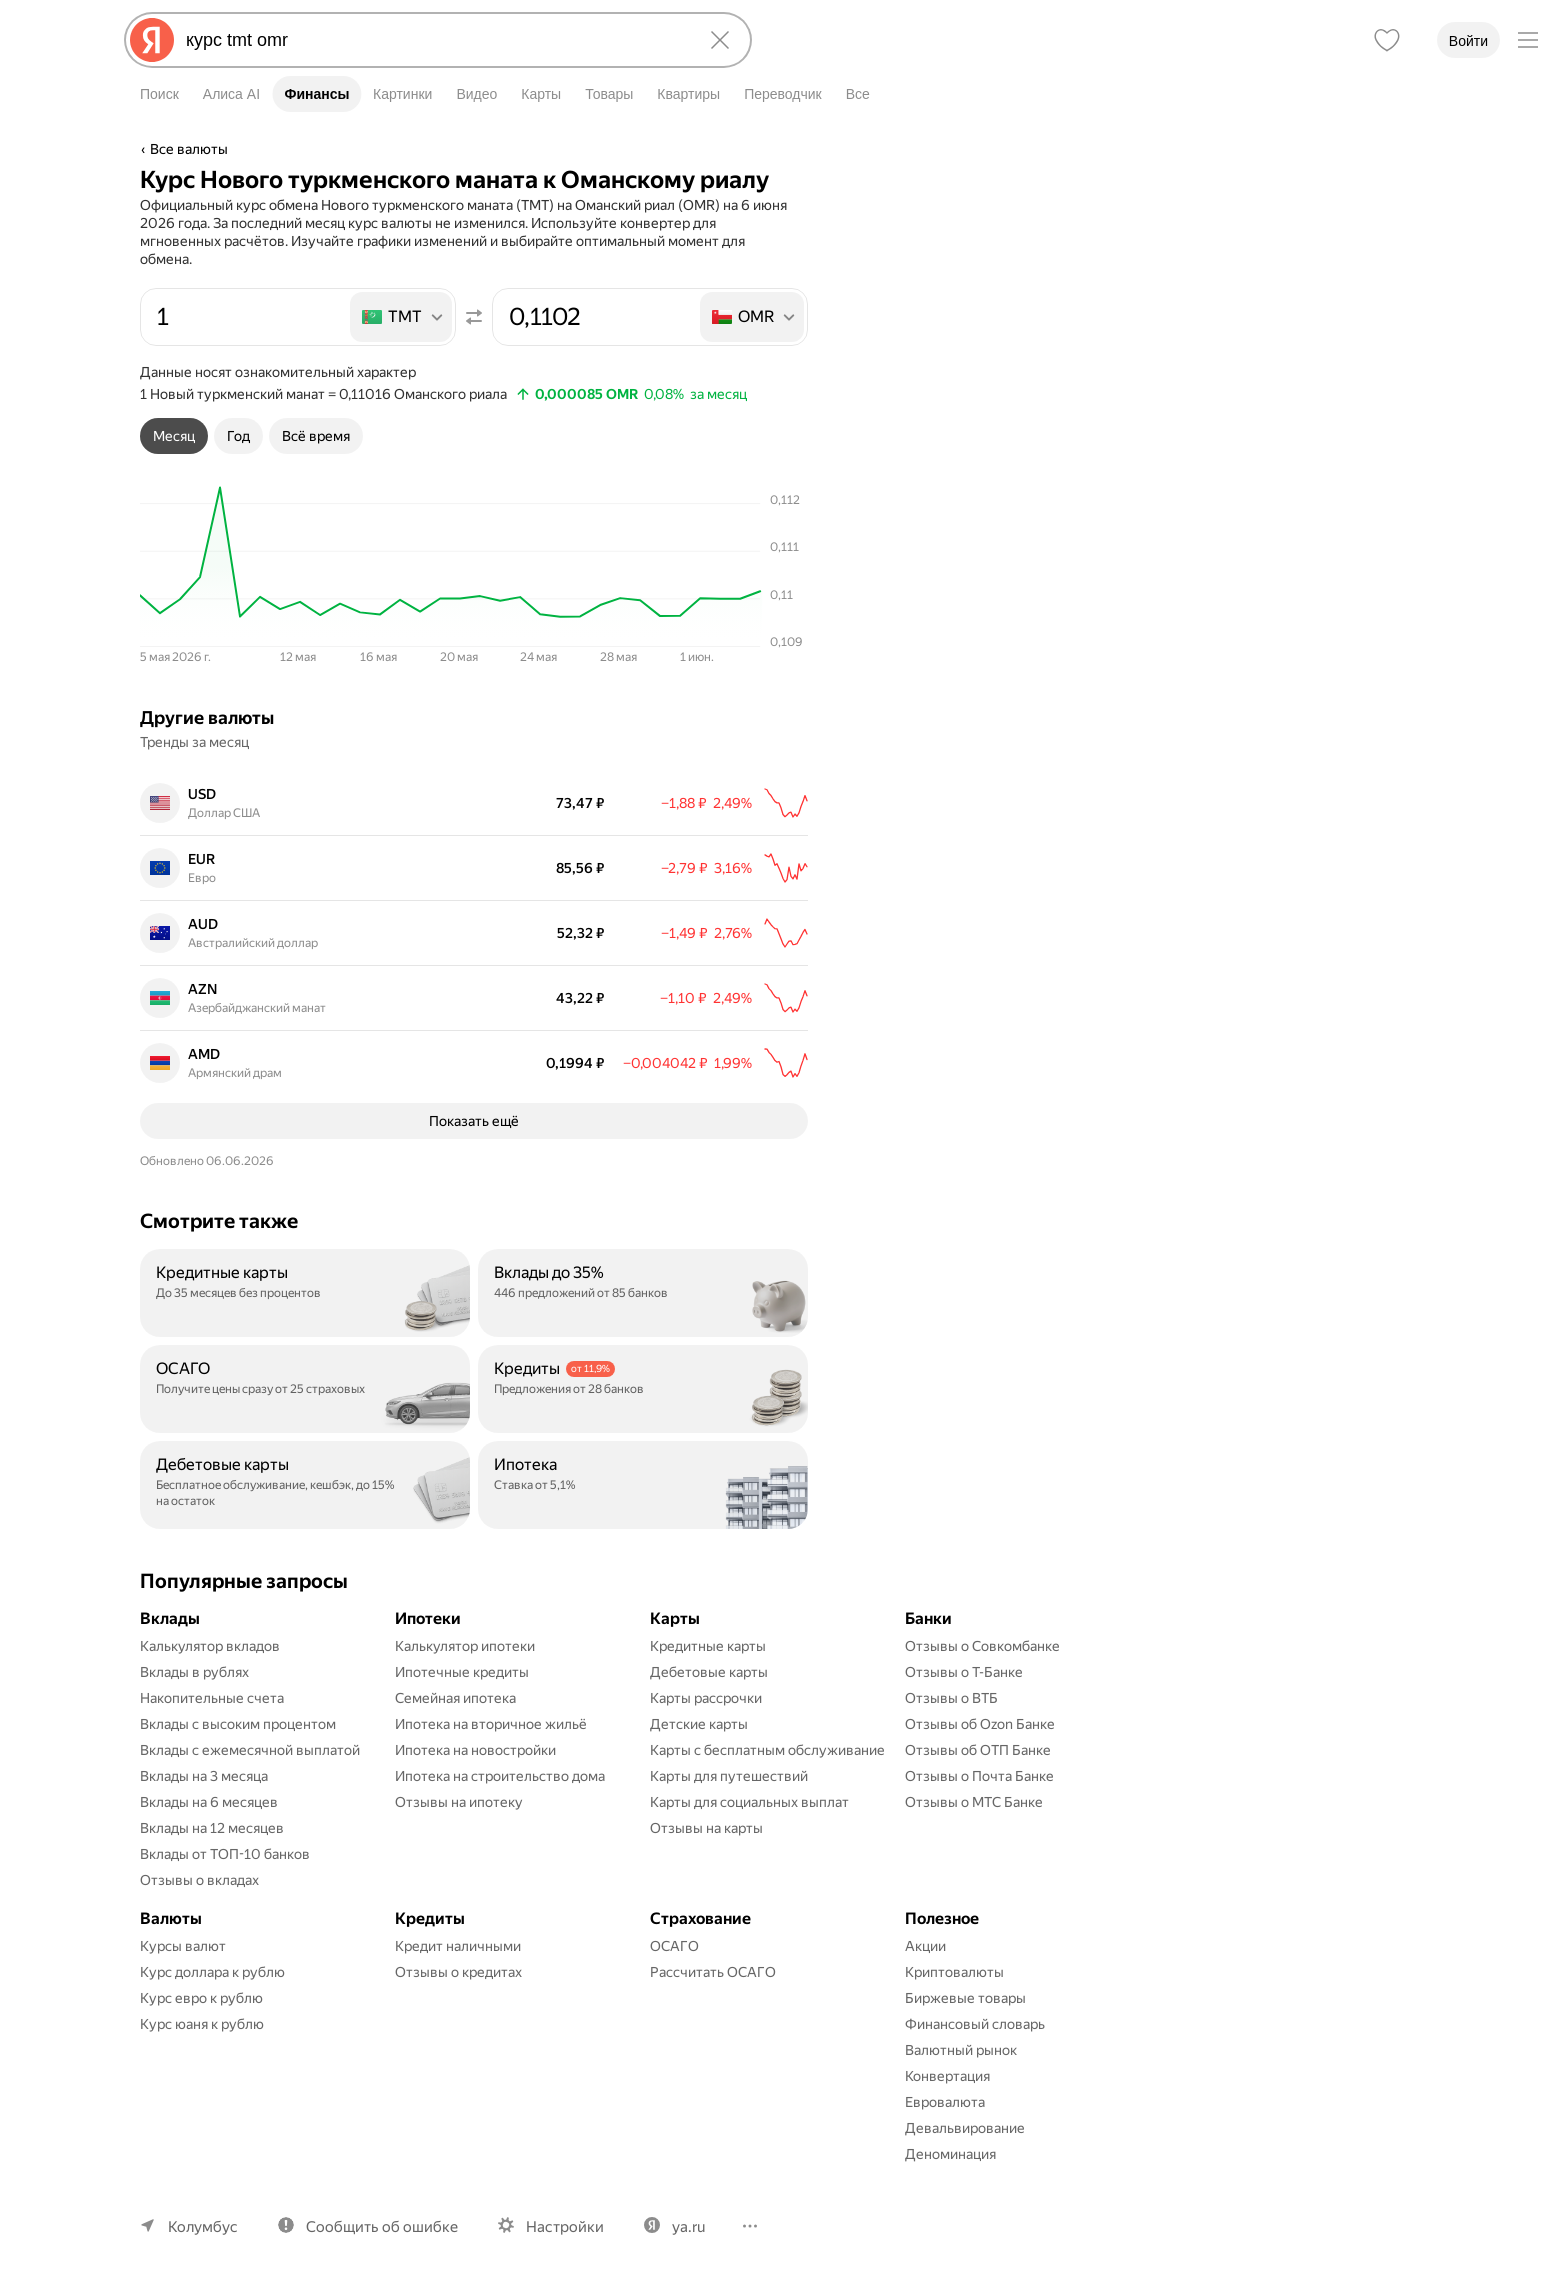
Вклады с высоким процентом (238, 1724)
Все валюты (189, 149)
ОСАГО (674, 1946)
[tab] (174, 436)
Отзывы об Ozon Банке (980, 1724)
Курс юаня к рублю (202, 2024)
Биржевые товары (965, 1998)
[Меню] (1528, 40)
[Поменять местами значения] (474, 317)
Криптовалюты (954, 1972)
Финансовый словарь (975, 2024)
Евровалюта (945, 2102)
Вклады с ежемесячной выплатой (250, 1750)
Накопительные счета (212, 1698)
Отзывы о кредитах (458, 1972)
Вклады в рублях (194, 1672)
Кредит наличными (458, 1946)
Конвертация (947, 2076)
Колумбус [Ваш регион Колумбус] (203, 2227)
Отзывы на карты (706, 1828)
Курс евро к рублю (201, 1998)
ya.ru (688, 2227)
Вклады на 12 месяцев (212, 1828)
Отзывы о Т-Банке (964, 1672)
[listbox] (402, 317)
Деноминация (950, 2154)
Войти (1468, 41)
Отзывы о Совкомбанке (982, 1646)
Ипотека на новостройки (475, 1750)
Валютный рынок (961, 2050)
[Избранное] (1387, 40)
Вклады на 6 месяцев (209, 1802)
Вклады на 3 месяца (204, 1776)
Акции (925, 1946)
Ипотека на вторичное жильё (491, 1724)
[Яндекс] (152, 40)
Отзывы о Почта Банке (979, 1776)
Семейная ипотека (455, 1698)
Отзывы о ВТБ (951, 1698)
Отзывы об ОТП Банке (978, 1750)
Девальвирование (965, 2128)
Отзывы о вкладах (199, 1880)
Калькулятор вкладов (210, 1646)
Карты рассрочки (706, 1698)
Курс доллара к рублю (212, 1972)
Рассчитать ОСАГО (713, 1972)
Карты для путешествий (729, 1776)
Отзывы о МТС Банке (974, 1802)
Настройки (565, 2227)
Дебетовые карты (709, 1672)
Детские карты (699, 1724)
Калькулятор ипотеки (465, 1646)
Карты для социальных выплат (749, 1802)
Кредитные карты (708, 1646)
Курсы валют (183, 1946)
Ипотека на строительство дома (500, 1776)
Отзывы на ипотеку (459, 1802)
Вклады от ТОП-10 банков (225, 1854)
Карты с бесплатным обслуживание (767, 1750)
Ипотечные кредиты (462, 1672)
